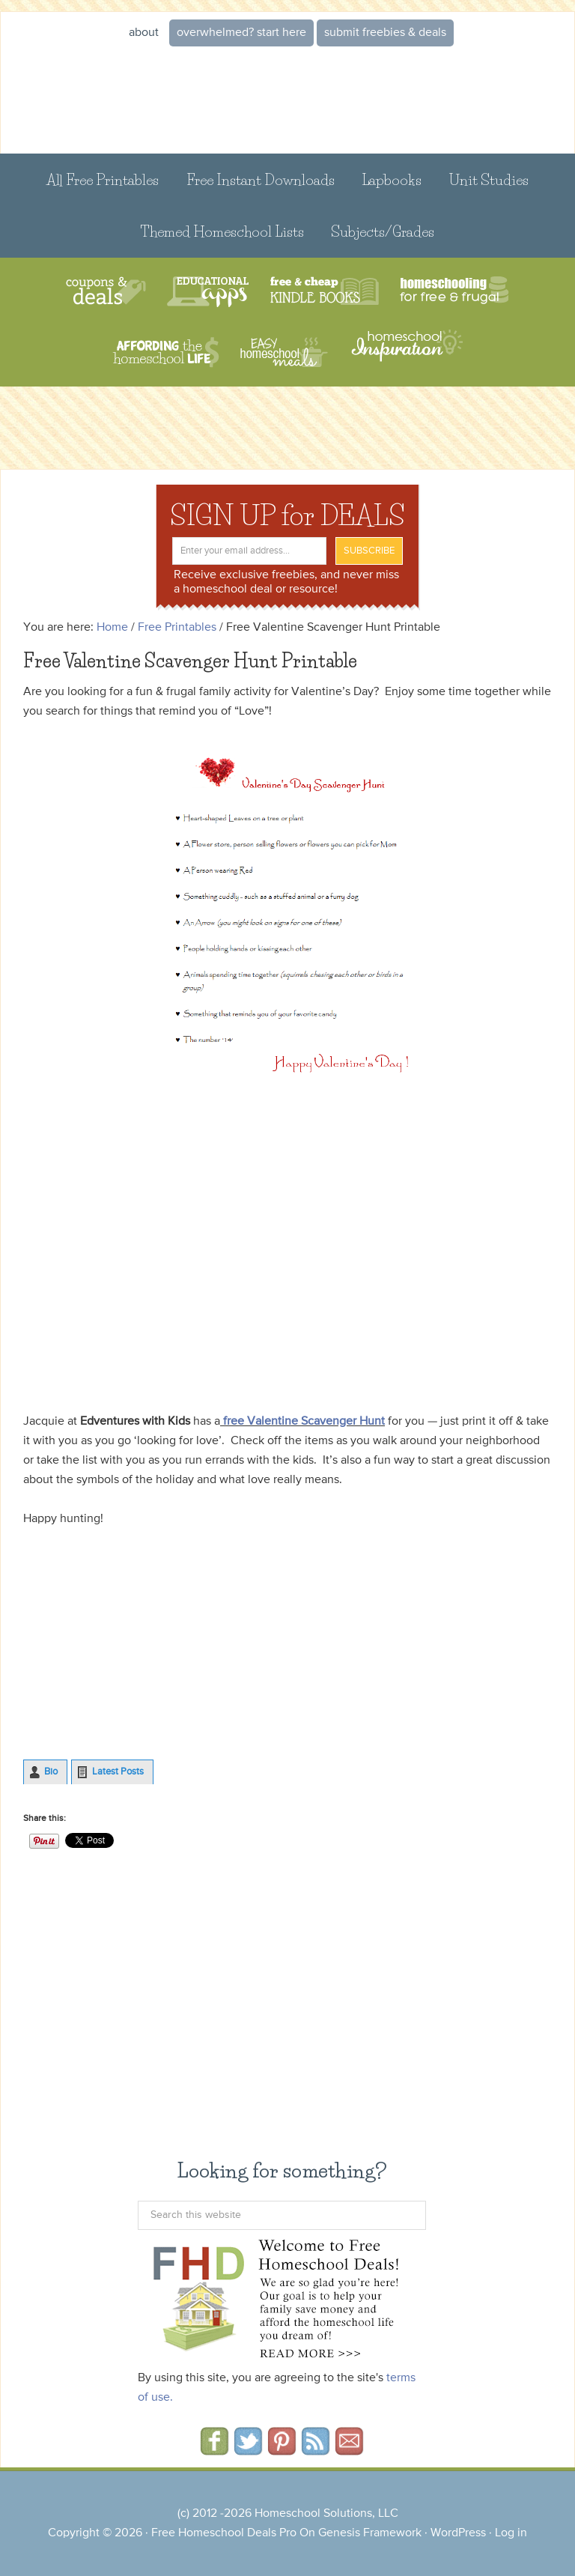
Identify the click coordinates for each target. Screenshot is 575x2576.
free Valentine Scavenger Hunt (304, 1422)
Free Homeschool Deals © (287, 100)
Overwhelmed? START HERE (241, 33)
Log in (511, 2533)
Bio (51, 1772)
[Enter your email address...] (249, 551)
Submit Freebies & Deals (385, 33)
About (144, 33)
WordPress (458, 2533)
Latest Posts (118, 1772)
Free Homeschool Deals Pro (223, 2533)
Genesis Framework (370, 2533)
